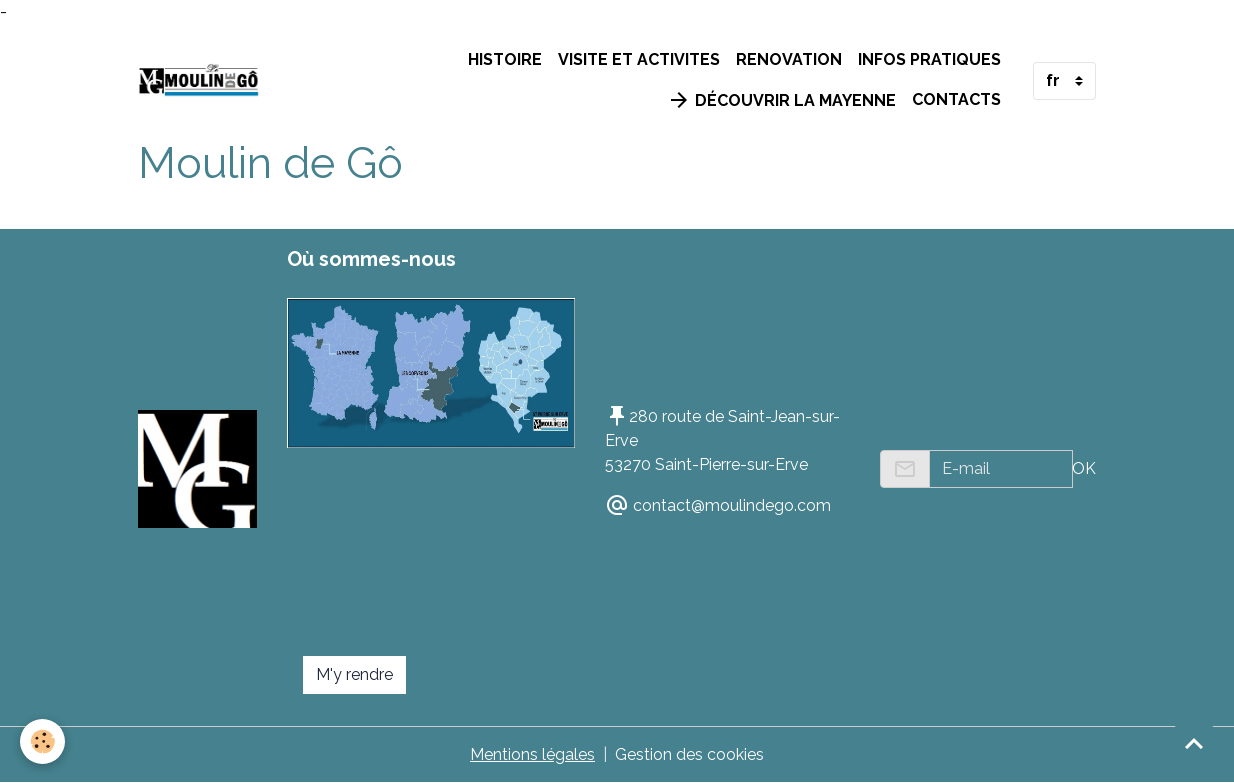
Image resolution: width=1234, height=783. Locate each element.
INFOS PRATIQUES (929, 59)
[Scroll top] (1194, 743)
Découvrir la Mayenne (781, 100)
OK (1084, 468)
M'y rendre (354, 674)
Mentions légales (532, 754)
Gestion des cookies (689, 754)
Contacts (956, 99)
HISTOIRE (505, 59)
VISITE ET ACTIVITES (639, 59)
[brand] (198, 80)
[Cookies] (42, 741)
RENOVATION (789, 59)
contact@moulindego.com (732, 505)
